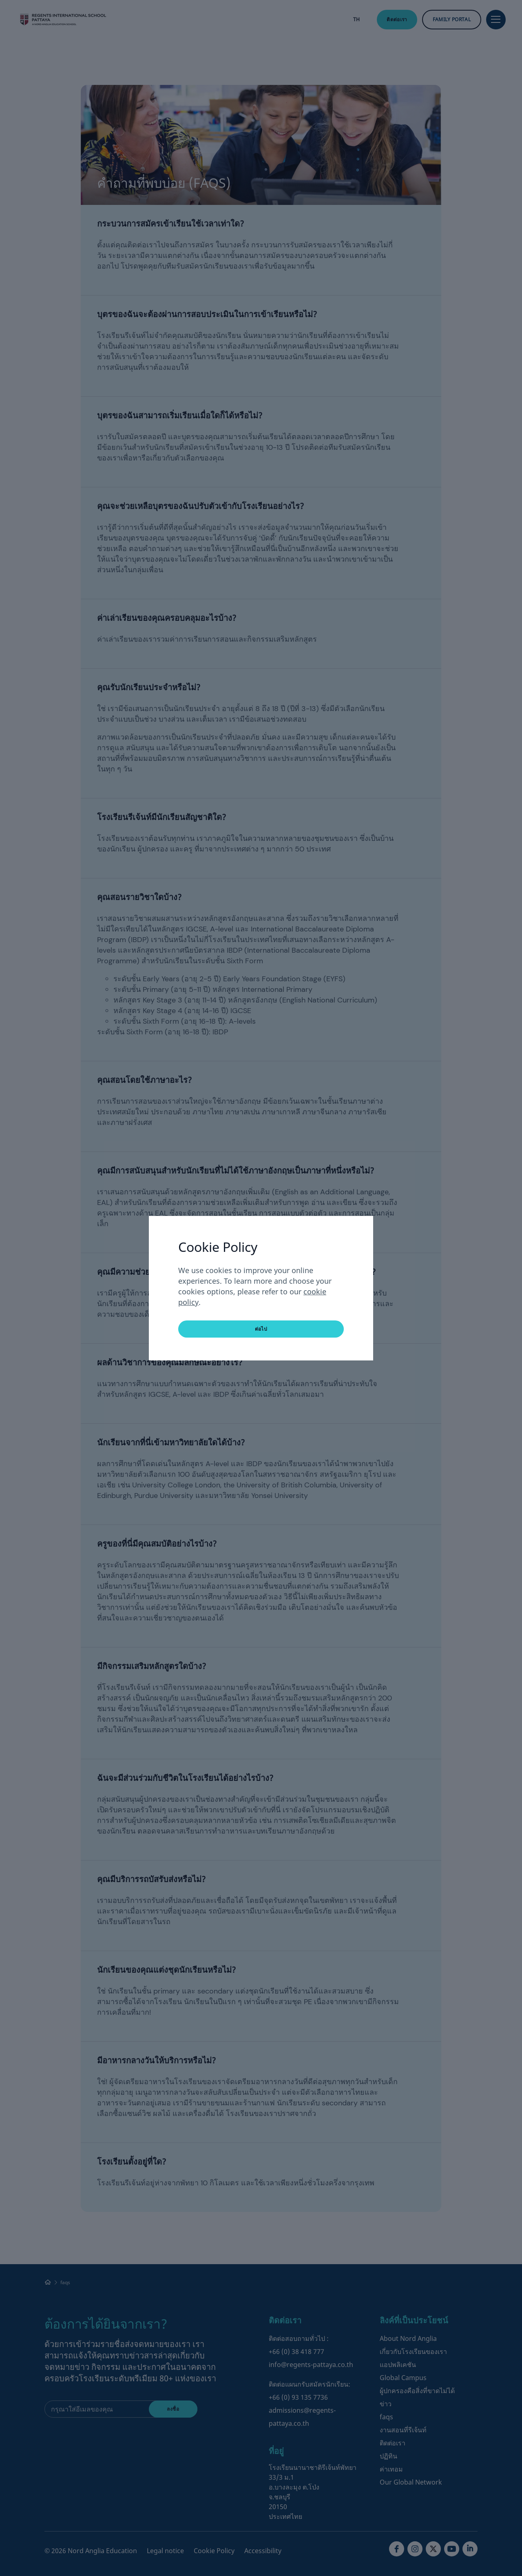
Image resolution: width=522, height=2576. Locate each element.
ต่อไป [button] (261, 1328)
